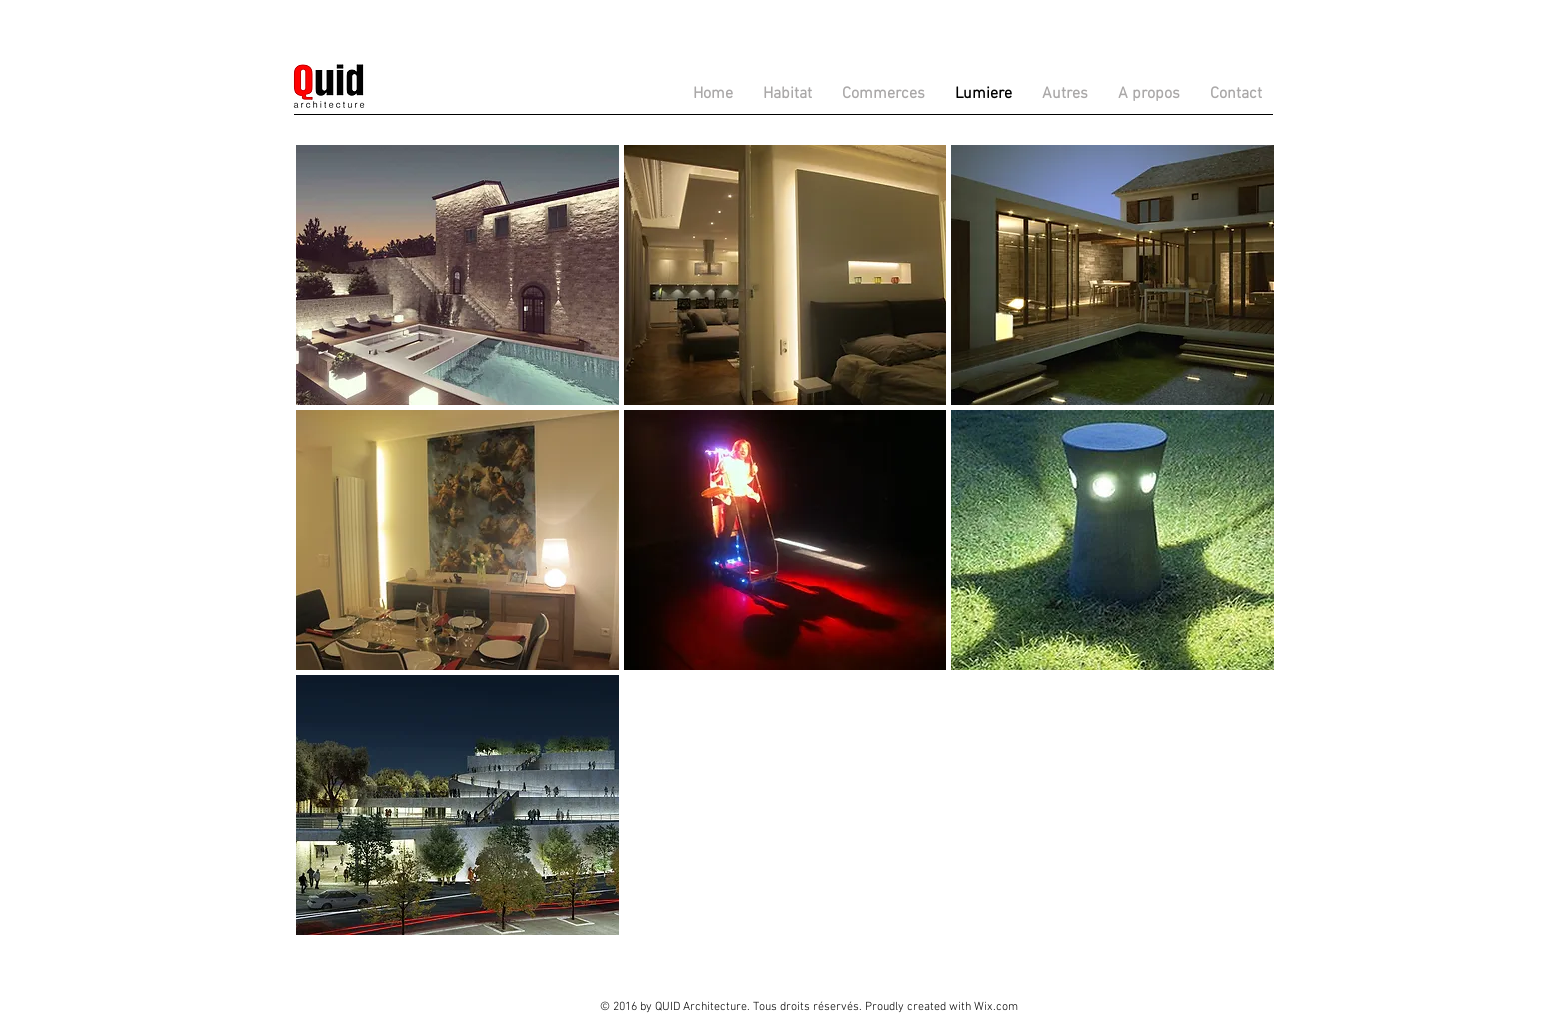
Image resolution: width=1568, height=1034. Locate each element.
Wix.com (996, 1007)
